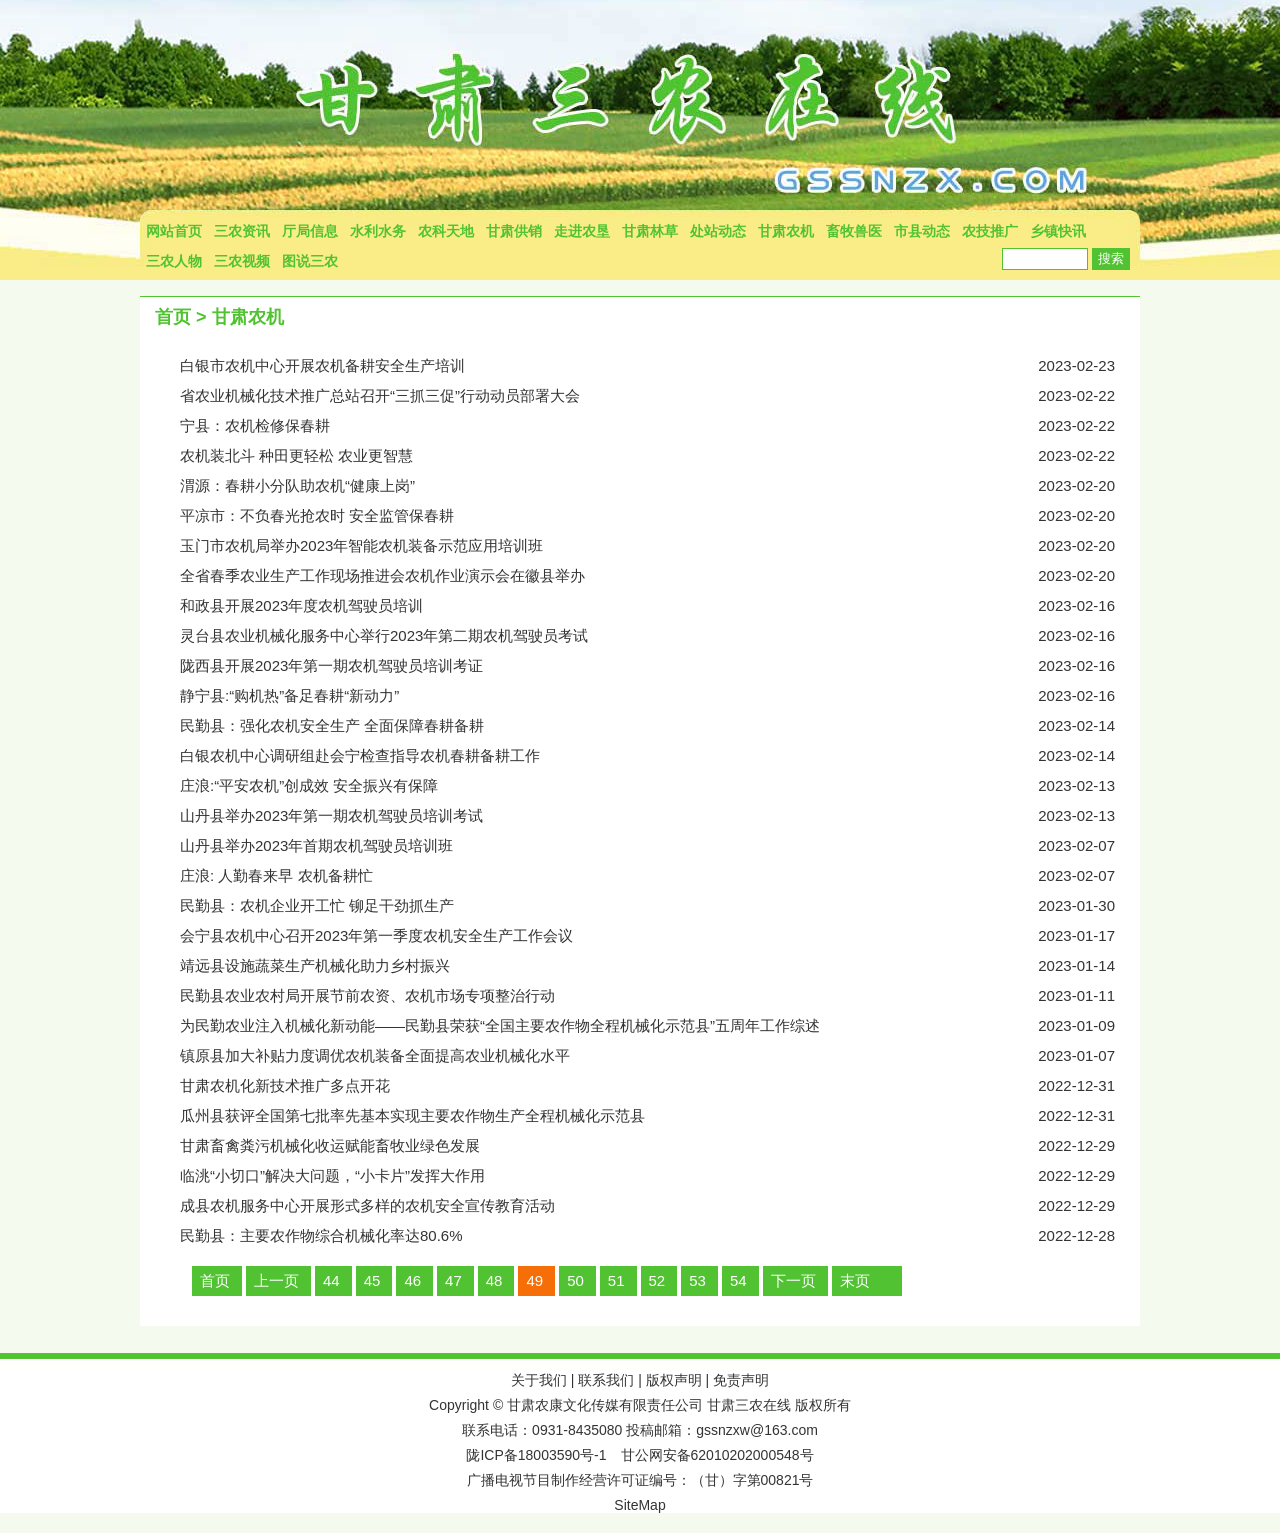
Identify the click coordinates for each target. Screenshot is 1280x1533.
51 (616, 1280)
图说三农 (310, 261)
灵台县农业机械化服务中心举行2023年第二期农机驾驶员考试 (660, 636)
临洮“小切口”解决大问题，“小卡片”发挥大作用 (660, 1176)
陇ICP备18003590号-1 (536, 1455)
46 (412, 1280)
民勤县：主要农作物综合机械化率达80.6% (660, 1236)
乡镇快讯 (1058, 231)
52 (657, 1280)
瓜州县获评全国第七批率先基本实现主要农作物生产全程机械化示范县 (660, 1116)
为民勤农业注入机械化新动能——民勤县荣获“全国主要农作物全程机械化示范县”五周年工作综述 (660, 1026)
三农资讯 (242, 231)
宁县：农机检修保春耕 (660, 426)
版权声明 (674, 1380)
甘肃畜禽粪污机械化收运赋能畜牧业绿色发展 (660, 1146)
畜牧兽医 (854, 231)
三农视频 (242, 261)
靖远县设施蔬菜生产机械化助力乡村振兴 (660, 966)
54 (738, 1280)
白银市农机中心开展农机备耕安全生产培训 (660, 366)
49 (534, 1280)
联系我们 (606, 1380)
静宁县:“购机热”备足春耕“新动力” (660, 696)
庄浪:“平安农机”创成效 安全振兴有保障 (660, 786)
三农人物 (174, 261)
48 (494, 1280)
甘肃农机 (786, 231)
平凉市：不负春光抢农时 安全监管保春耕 (660, 516)
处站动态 (718, 231)
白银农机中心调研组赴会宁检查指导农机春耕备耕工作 (660, 756)
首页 (173, 317)
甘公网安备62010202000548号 (717, 1455)
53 (697, 1280)
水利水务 (378, 231)
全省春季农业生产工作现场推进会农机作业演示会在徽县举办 (660, 576)
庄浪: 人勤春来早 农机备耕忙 (660, 876)
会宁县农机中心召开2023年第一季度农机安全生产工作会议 (660, 936)
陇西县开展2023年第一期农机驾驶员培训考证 (660, 666)
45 (372, 1280)
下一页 (793, 1280)
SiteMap (639, 1505)
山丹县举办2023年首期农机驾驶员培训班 (660, 846)
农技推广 (990, 231)
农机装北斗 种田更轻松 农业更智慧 (660, 456)
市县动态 (922, 231)
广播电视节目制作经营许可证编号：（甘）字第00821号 (640, 1480)
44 (331, 1280)
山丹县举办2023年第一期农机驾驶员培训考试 (660, 816)
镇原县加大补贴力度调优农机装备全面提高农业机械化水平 (660, 1056)
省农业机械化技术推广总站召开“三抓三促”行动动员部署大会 (660, 396)
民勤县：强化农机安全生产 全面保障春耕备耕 (660, 726)
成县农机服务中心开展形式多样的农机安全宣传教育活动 (660, 1206)
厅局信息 (310, 231)
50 (575, 1280)
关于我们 (539, 1380)
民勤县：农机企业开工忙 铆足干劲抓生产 (660, 906)
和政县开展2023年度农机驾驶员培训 (660, 606)
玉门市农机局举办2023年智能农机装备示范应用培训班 (660, 546)
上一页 (276, 1280)
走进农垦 (582, 231)
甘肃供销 (514, 231)
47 (453, 1280)
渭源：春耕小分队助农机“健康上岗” (660, 486)
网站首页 (174, 231)
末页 (855, 1280)
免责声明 (741, 1380)
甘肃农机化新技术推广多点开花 (660, 1086)
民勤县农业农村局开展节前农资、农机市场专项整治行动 (660, 996)
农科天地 (446, 231)
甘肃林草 (650, 231)
